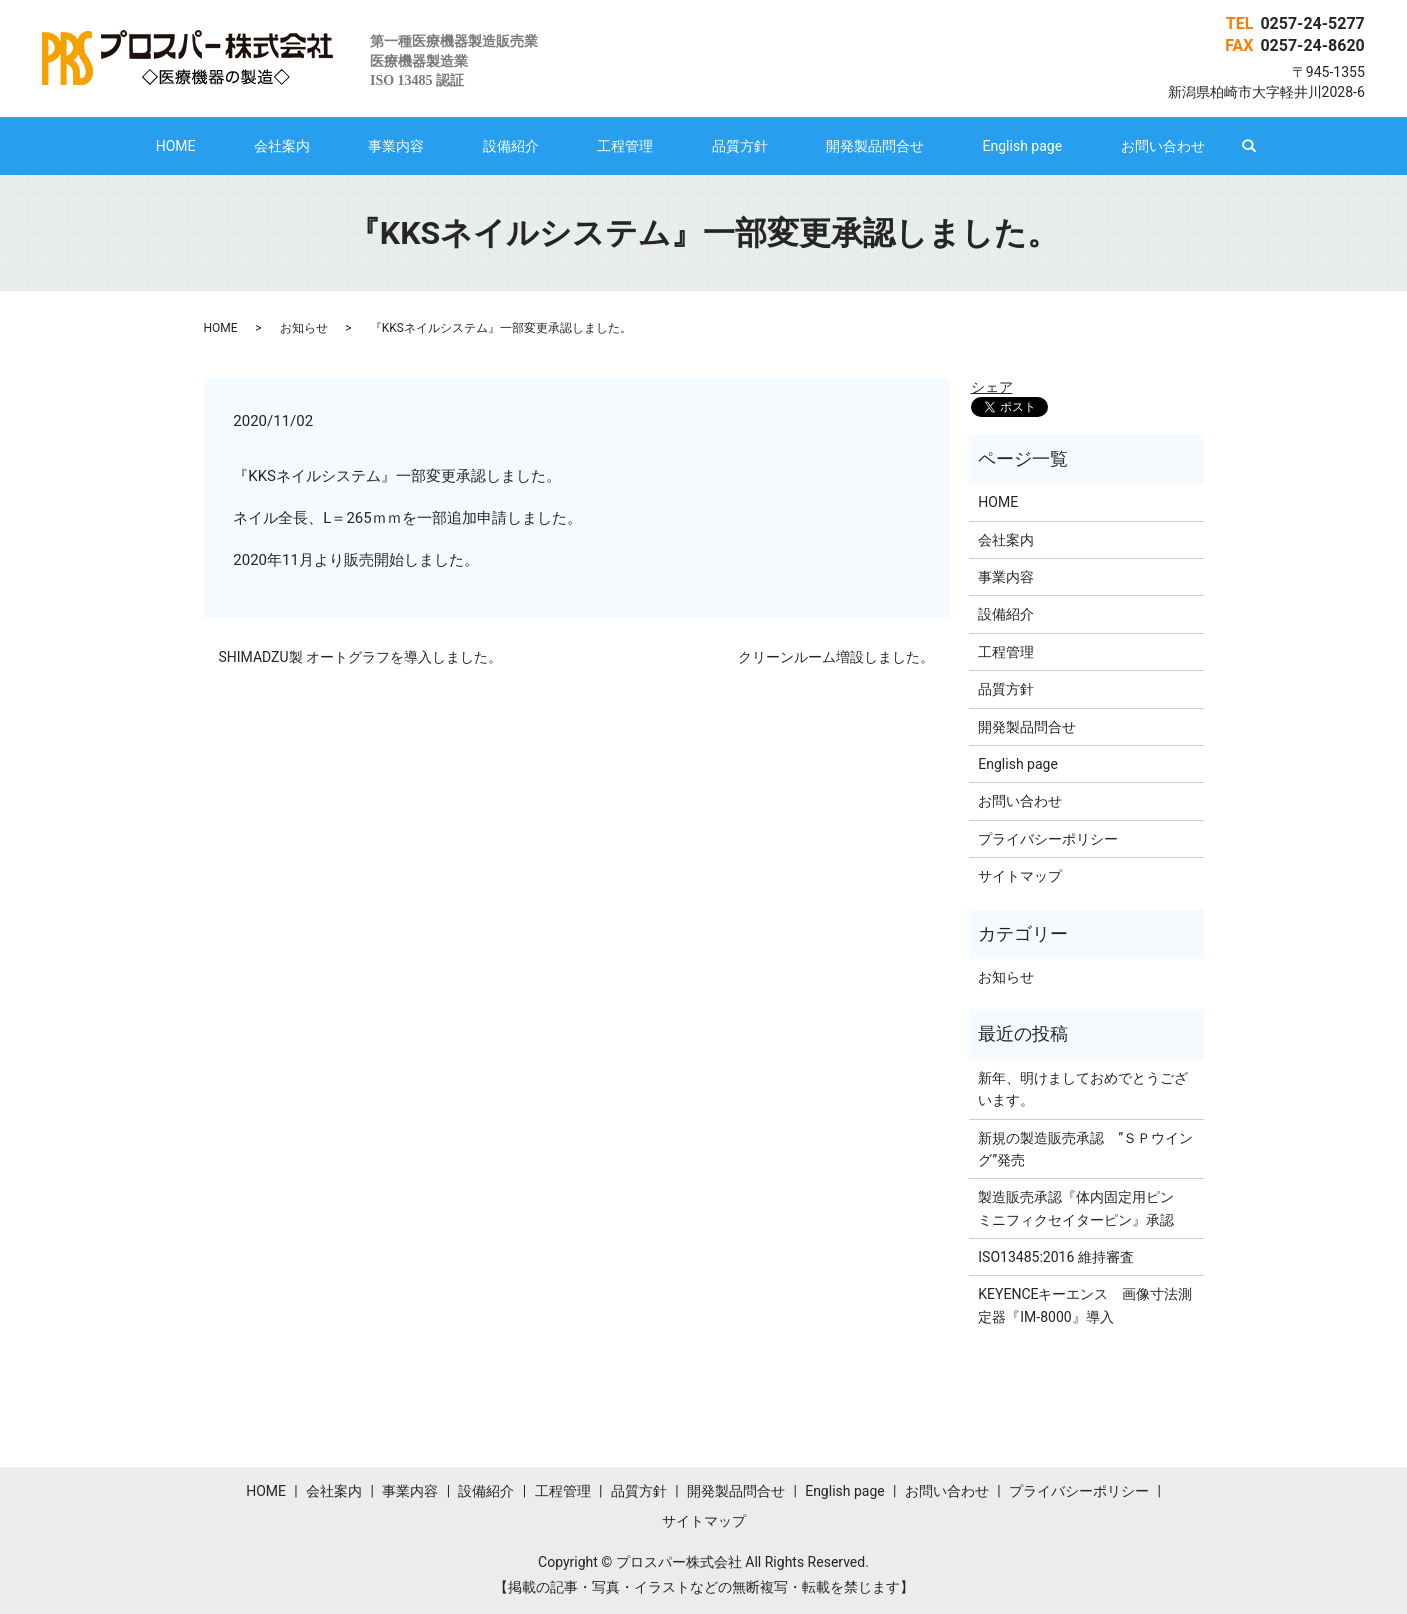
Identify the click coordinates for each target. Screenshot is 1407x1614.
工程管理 (625, 146)
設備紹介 (536, 146)
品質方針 (715, 146)
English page (948, 146)
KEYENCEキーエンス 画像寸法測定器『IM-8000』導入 (1085, 1305)
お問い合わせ (1063, 146)
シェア (992, 387)
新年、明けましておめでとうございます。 (1083, 1089)
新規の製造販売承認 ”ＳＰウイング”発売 (1085, 1149)
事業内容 (446, 146)
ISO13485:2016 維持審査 (1055, 1257)
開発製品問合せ (825, 146)
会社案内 (356, 146)
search (1137, 146)
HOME (275, 146)
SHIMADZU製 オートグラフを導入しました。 (361, 657)
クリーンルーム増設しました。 (836, 657)
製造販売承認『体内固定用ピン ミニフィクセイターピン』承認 (1083, 1208)
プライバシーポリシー (1048, 839)
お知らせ (304, 328)
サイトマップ (1020, 876)
